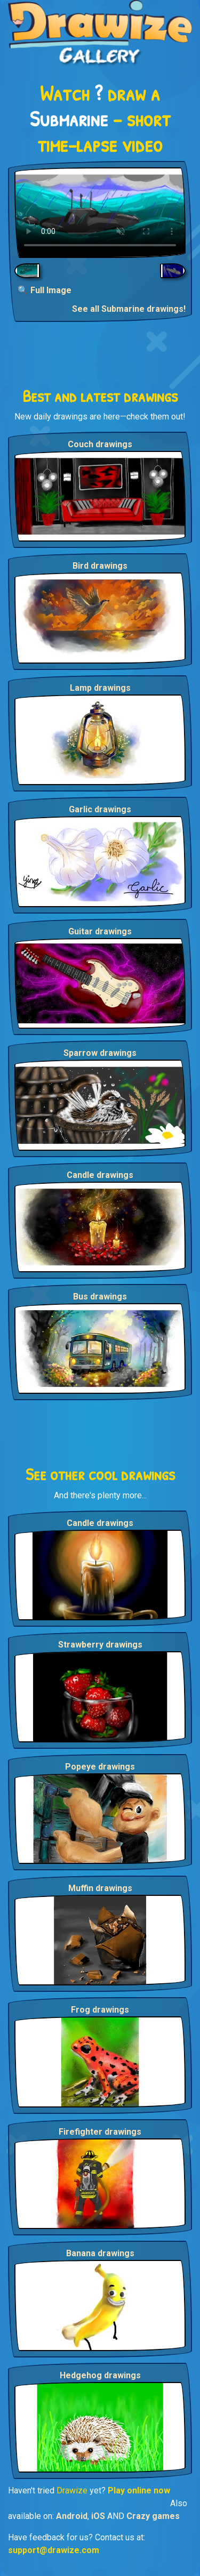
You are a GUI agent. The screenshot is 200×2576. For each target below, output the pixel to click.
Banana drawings (100, 2253)
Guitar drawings (100, 931)
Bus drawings (100, 1296)
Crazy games (153, 2516)
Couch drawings (100, 444)
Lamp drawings (100, 688)
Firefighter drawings (100, 2132)
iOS (98, 2516)
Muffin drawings (100, 1888)
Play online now (139, 2490)
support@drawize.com (53, 2550)
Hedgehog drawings (100, 2375)
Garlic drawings (100, 809)
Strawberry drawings (100, 1645)
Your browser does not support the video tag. (100, 212)
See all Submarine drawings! (129, 309)
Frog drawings (100, 2010)
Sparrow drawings (100, 1053)
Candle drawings (100, 1175)
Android (71, 2516)
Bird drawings (100, 566)
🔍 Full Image (44, 290)
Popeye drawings (100, 1767)
